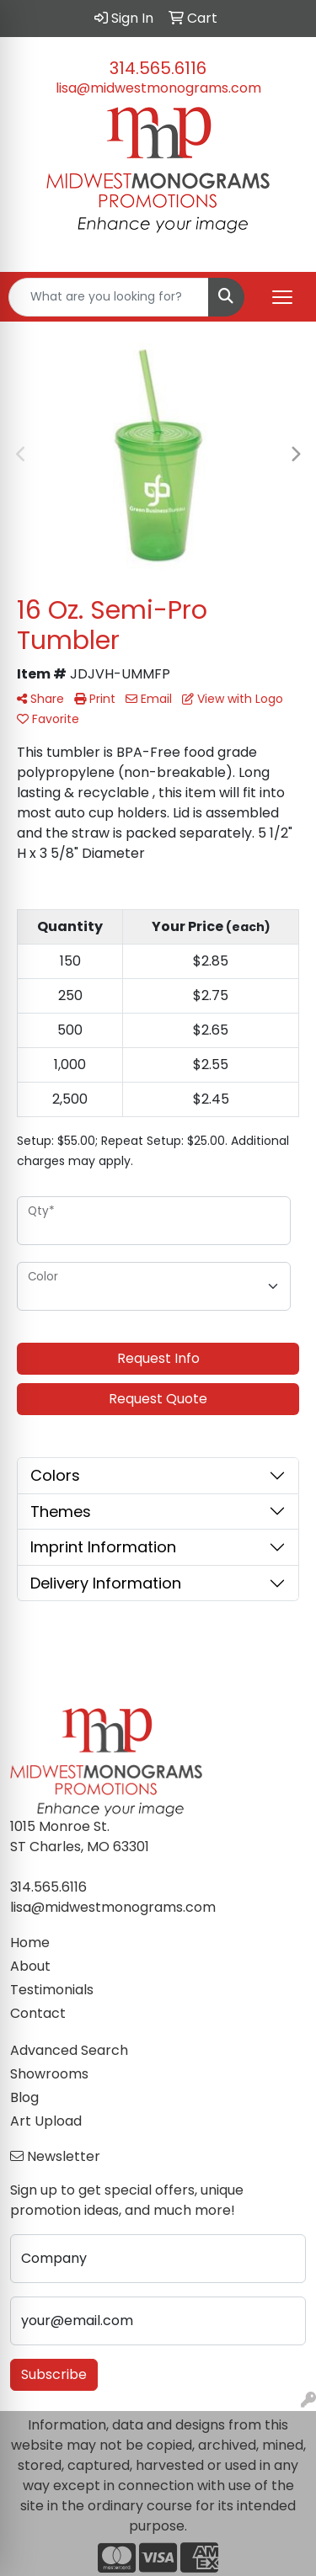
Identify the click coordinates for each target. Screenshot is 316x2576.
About (30, 1966)
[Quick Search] (108, 297)
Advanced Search (69, 2050)
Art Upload (46, 2121)
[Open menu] (282, 297)
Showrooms (49, 2074)
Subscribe (54, 2374)
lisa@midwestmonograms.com (158, 88)
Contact (38, 2013)
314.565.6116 (158, 68)
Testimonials (52, 1989)
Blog (24, 2097)
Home (30, 1942)
